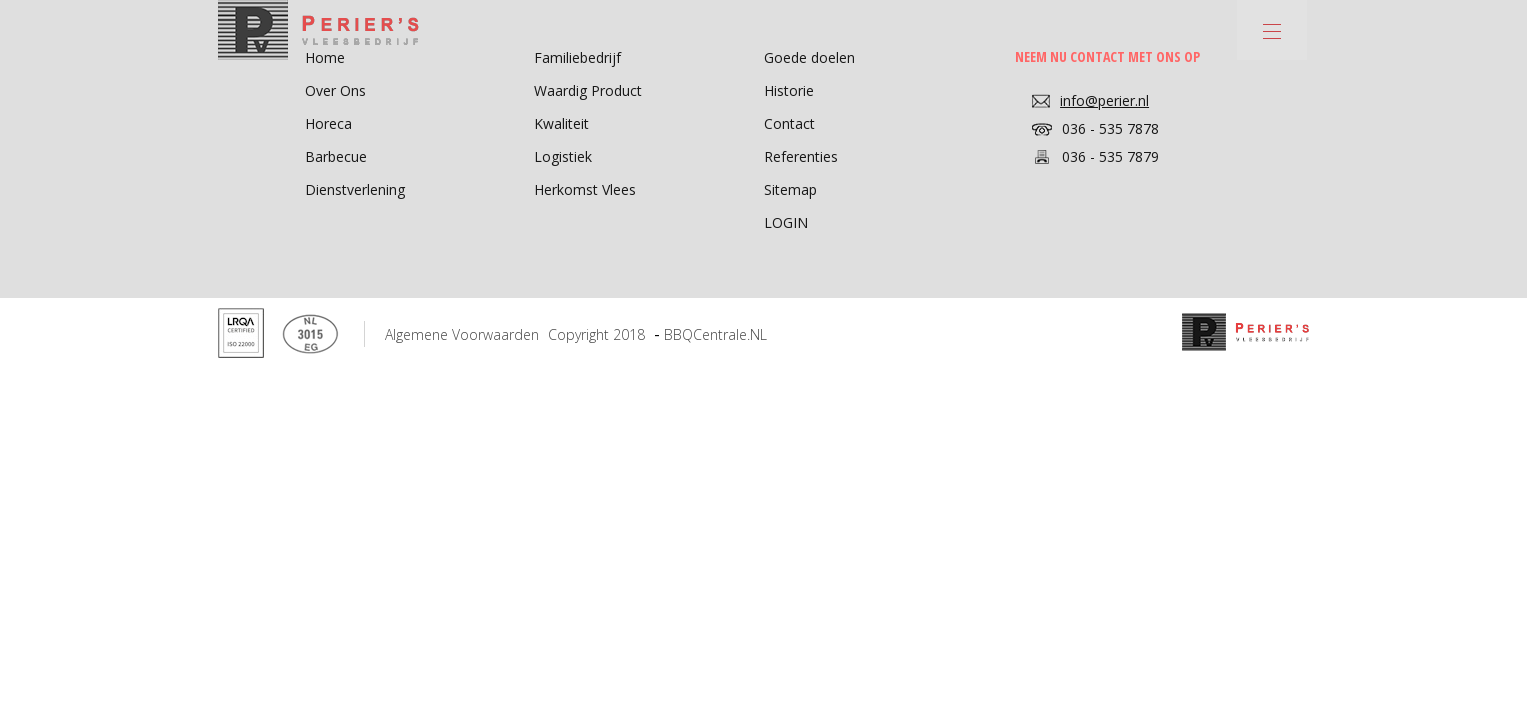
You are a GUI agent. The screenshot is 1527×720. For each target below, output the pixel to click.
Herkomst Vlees (585, 189)
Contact (789, 123)
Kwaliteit (561, 123)
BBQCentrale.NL (715, 335)
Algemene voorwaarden (462, 335)
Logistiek (563, 156)
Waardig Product (588, 90)
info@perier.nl (1104, 101)
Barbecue (336, 156)
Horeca (328, 123)
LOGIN (786, 222)
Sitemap (790, 189)
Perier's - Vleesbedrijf (318, 30)
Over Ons (335, 90)
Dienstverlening (355, 189)
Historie (789, 90)
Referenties (801, 156)
